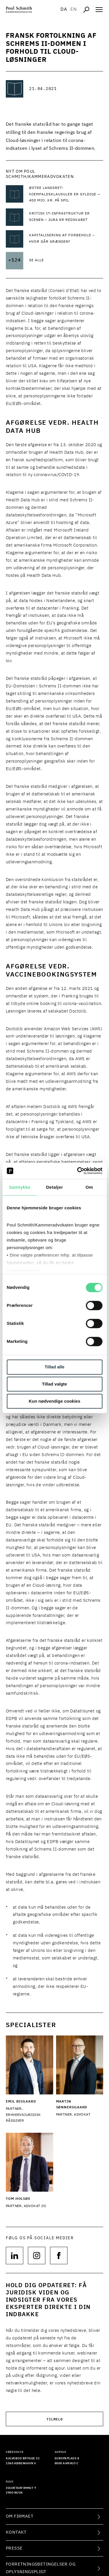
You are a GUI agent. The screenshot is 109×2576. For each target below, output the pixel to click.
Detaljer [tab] (54, 1187)
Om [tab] (89, 1187)
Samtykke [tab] (19, 1187)
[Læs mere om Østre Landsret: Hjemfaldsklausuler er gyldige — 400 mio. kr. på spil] (66, 194)
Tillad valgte (54, 1384)
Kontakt (16, 2532)
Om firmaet (19, 2516)
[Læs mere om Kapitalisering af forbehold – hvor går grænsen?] (66, 239)
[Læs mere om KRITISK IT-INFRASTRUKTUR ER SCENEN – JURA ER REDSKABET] (66, 217)
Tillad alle (54, 1367)
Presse (14, 2548)
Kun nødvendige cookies (55, 1401)
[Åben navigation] (99, 10)
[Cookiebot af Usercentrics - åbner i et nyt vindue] (77, 1170)
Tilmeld (55, 2419)
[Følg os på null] (14, 2255)
